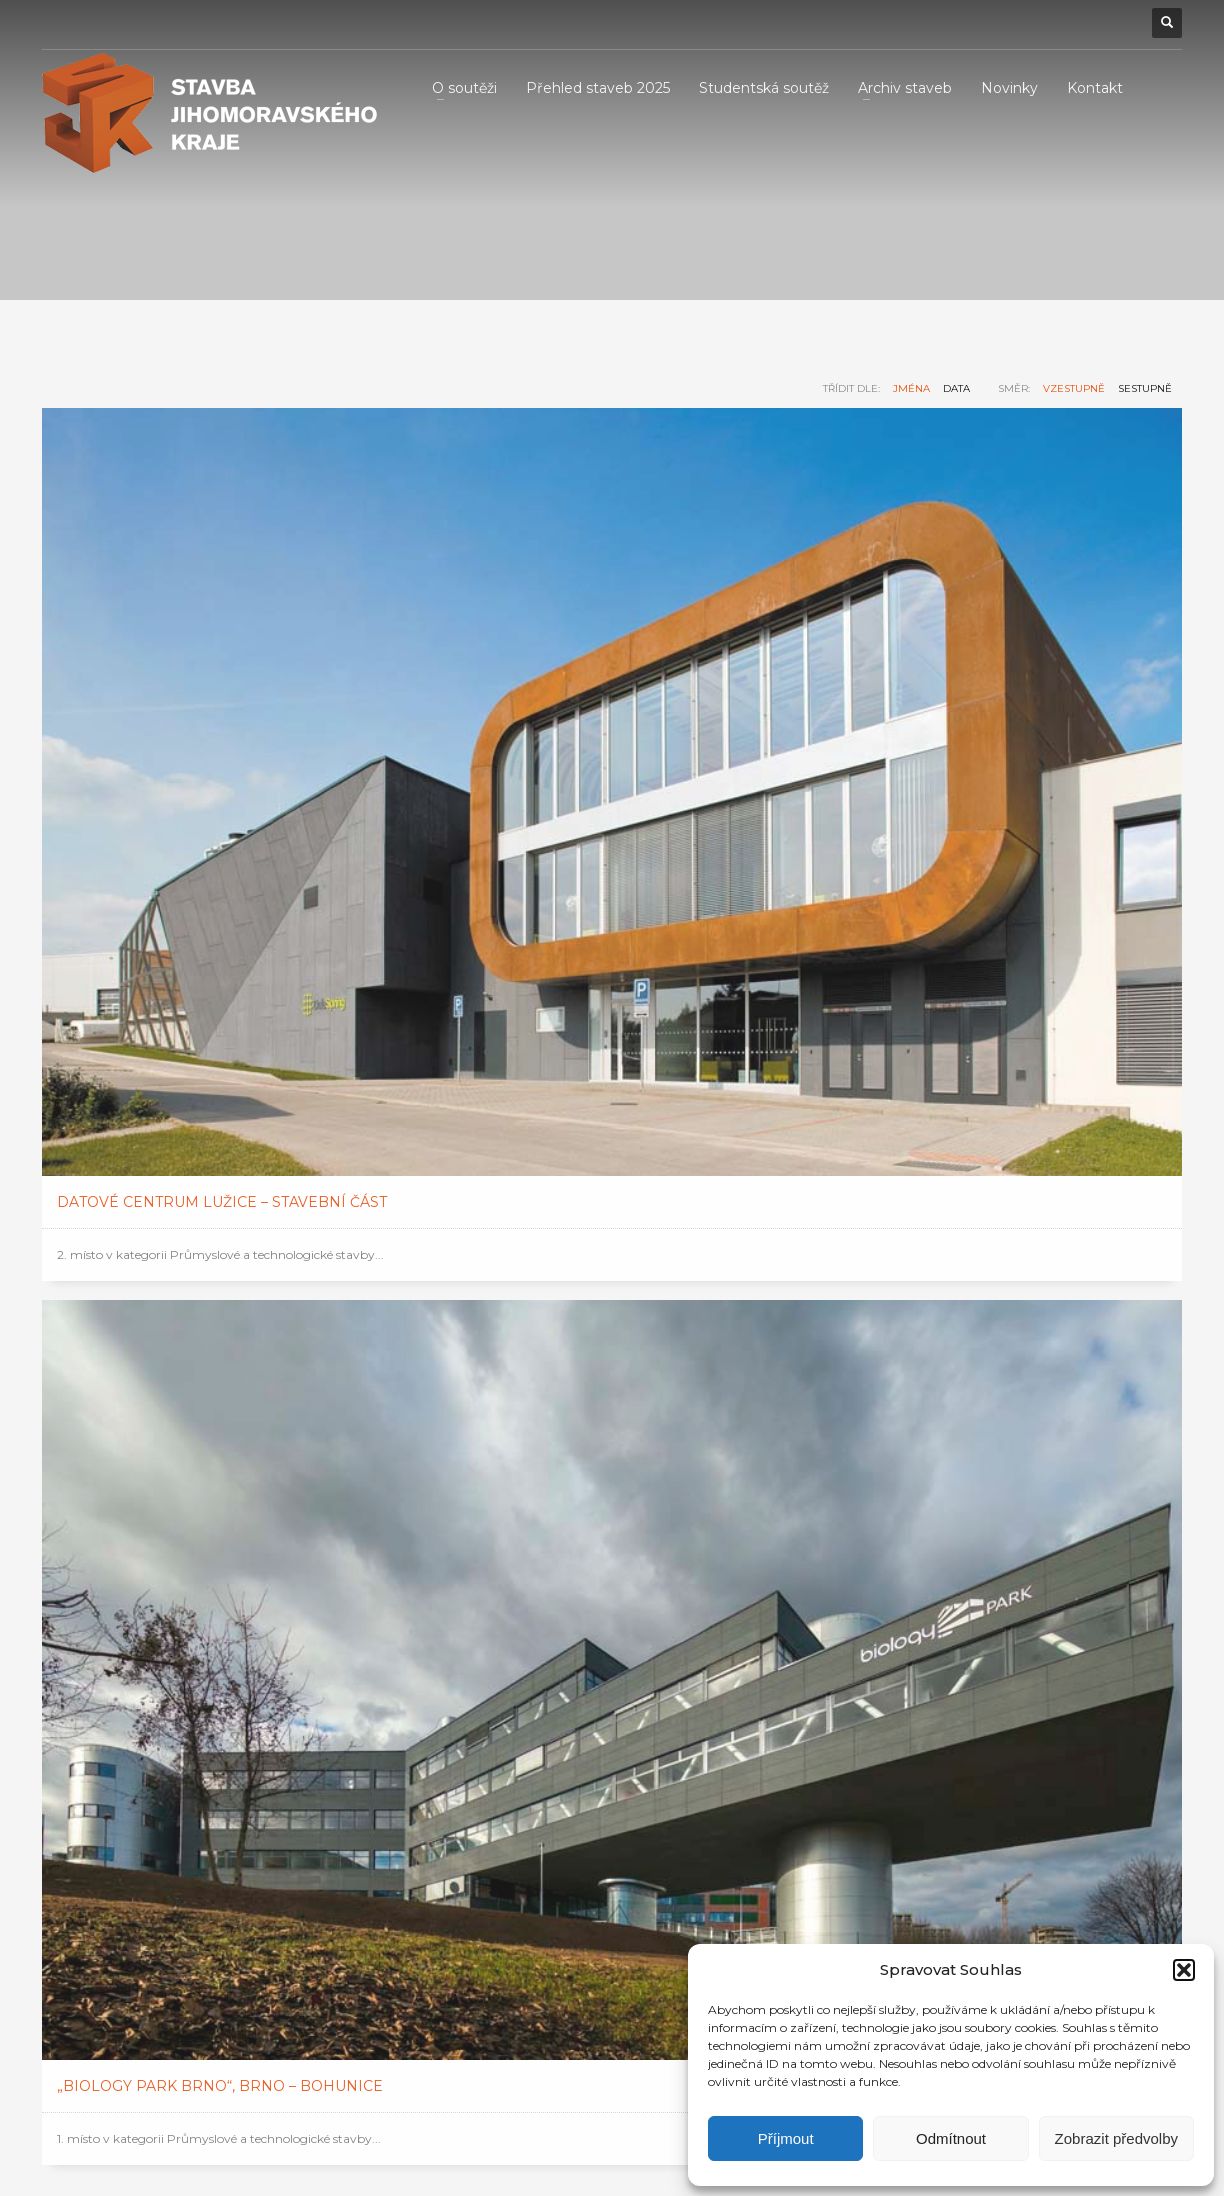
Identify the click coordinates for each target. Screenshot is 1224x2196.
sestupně (1145, 388)
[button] (1184, 1970)
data (956, 388)
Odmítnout (951, 2138)
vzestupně (1074, 388)
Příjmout (786, 2138)
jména (911, 388)
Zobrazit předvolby (1116, 2138)
